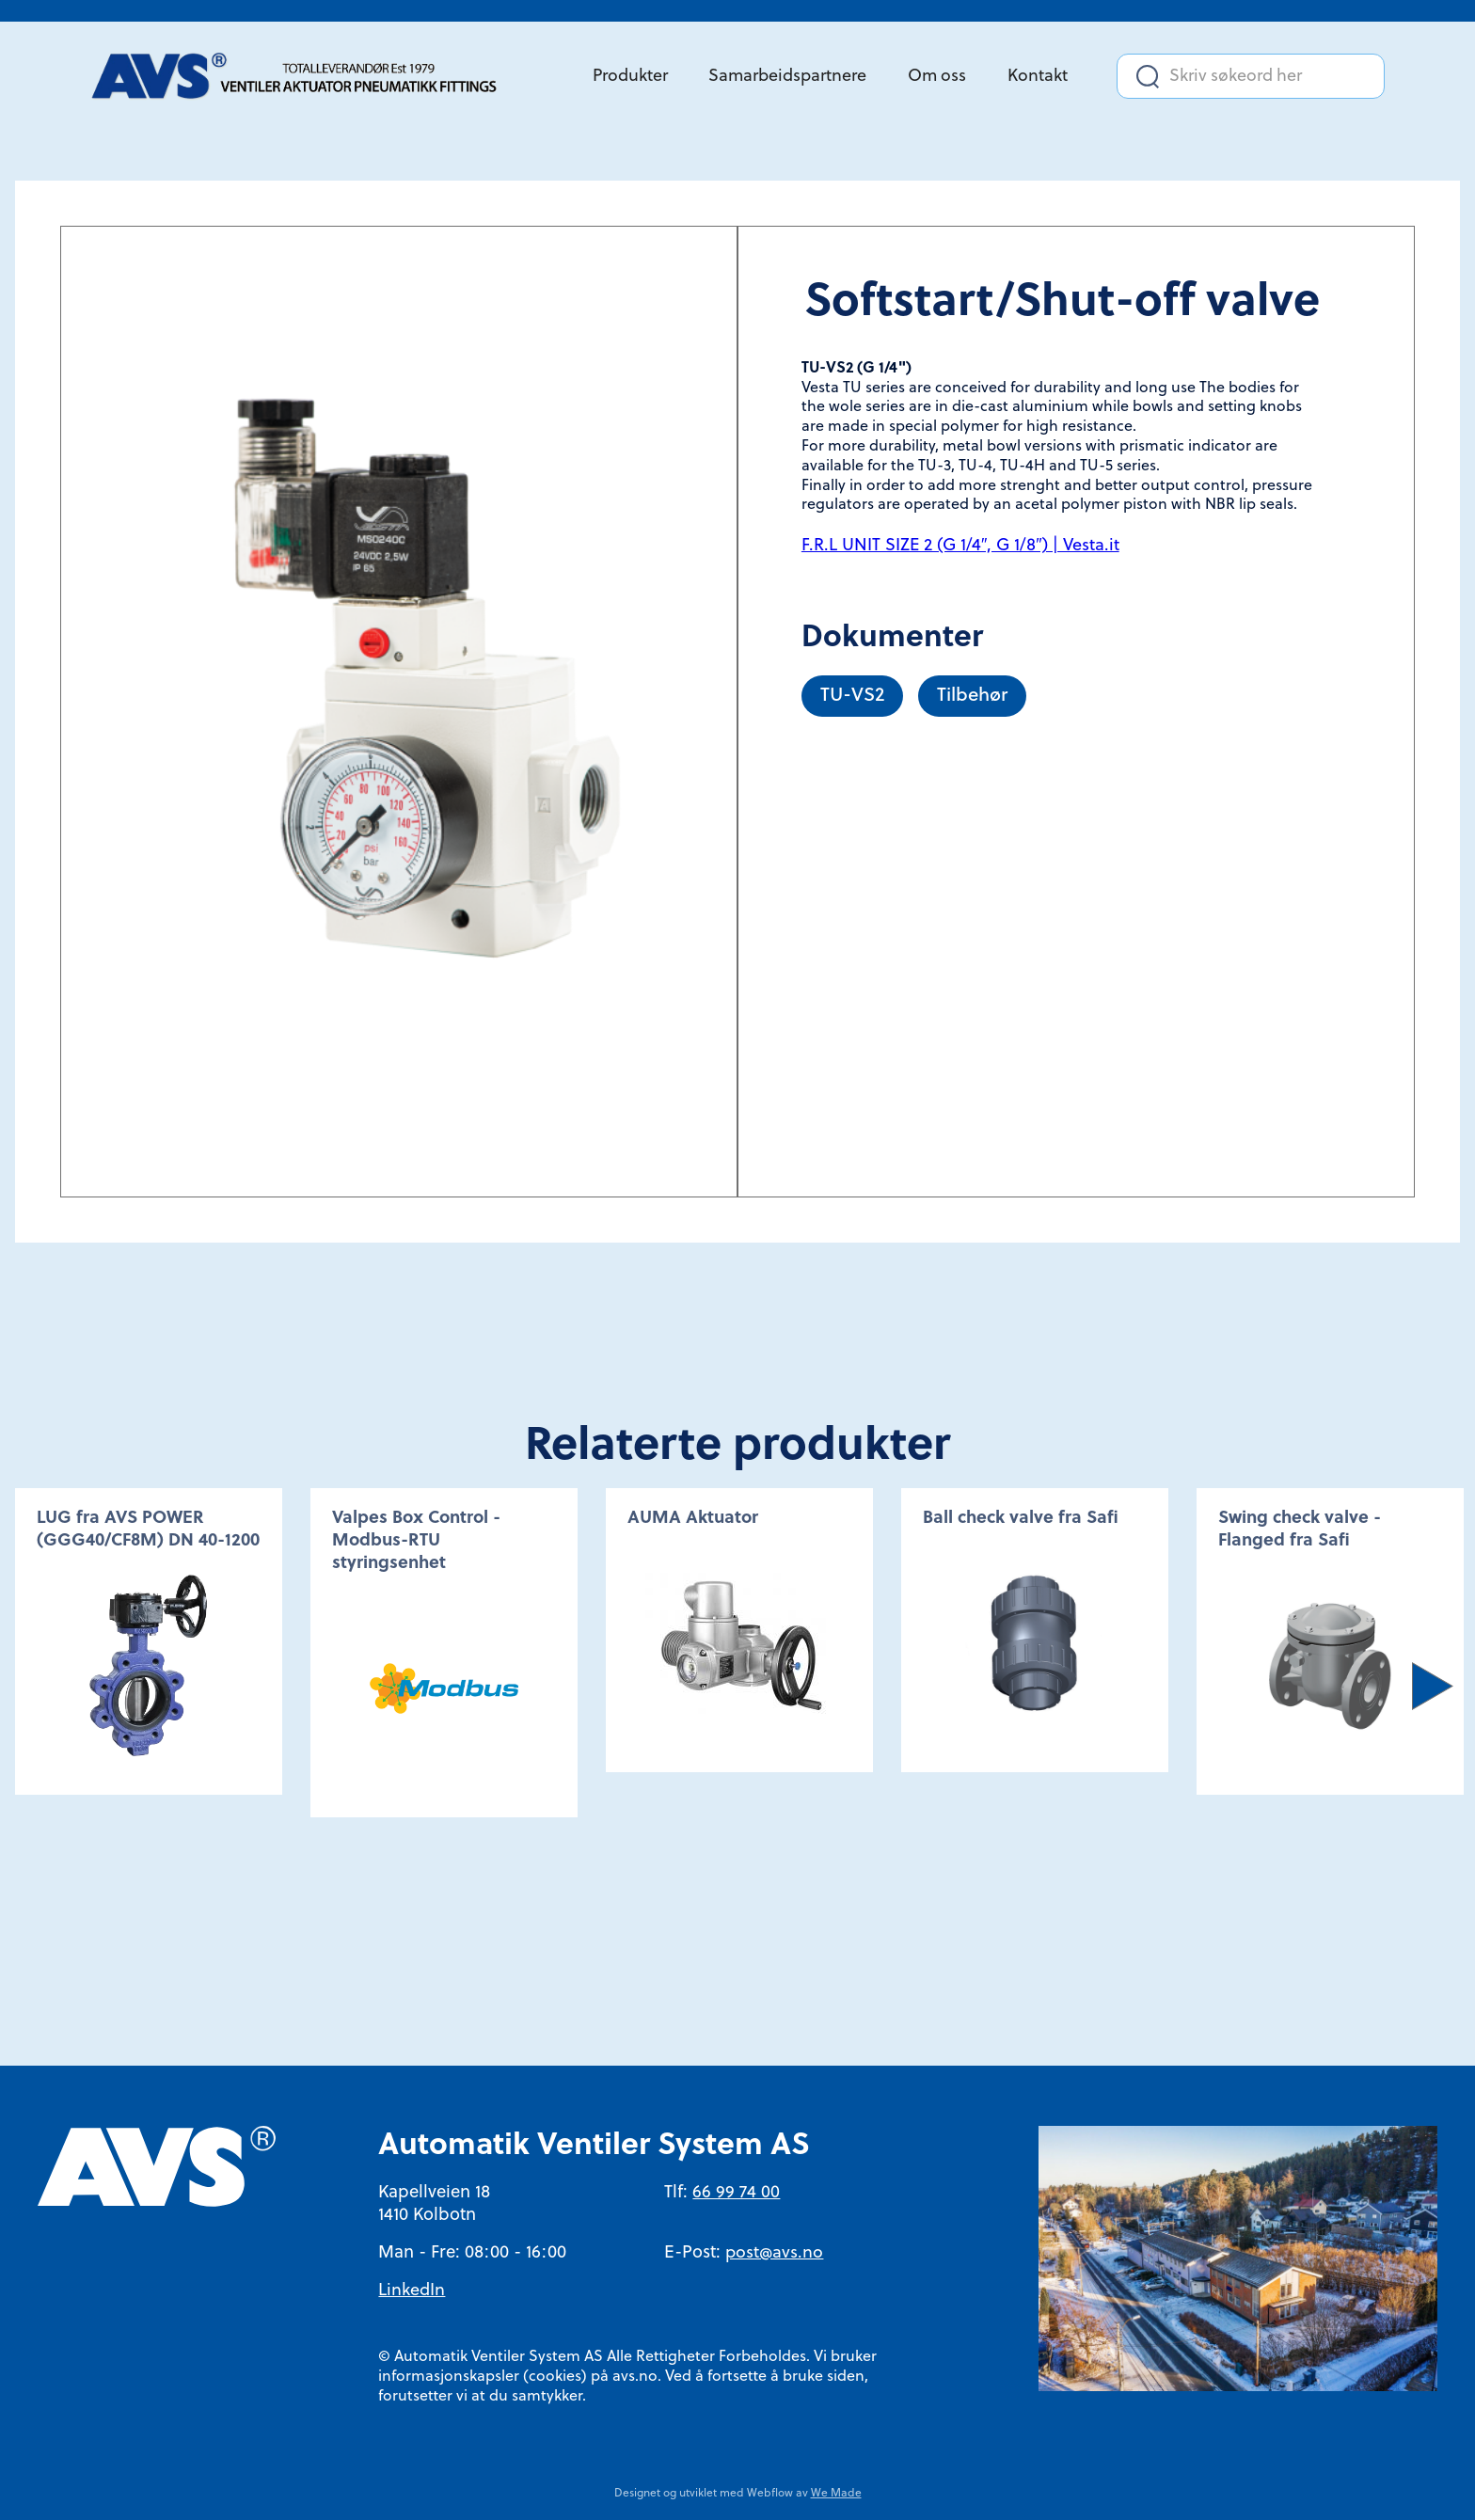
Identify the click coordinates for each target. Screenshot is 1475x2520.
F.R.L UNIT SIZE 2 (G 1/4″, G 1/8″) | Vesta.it (960, 546)
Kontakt (1037, 77)
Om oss (937, 77)
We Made (836, 2493)
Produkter (630, 77)
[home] (302, 77)
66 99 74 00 (736, 2193)
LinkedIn (411, 2291)
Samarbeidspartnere (787, 77)
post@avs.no (774, 2253)
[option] (148, 1641)
